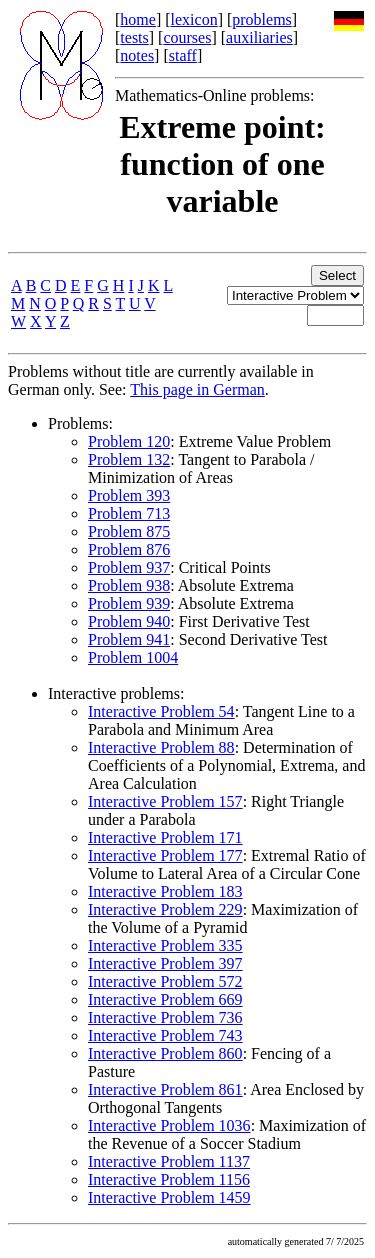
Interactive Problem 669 (165, 999)
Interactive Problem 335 (165, 945)
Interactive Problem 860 (165, 1053)
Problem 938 (129, 585)
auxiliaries (259, 37)
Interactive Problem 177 (165, 855)
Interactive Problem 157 (165, 801)
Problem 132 (129, 459)
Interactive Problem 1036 (169, 1125)
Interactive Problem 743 (165, 1035)
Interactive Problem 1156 (169, 1179)
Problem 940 (129, 621)
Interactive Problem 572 (165, 981)
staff (183, 55)
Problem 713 (129, 513)
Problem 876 (129, 549)
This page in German (197, 389)
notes (137, 55)
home (138, 19)
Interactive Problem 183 (165, 891)
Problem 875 (129, 531)
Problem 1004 (133, 657)
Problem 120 (129, 441)
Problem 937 (129, 567)
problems (262, 19)
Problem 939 (129, 603)
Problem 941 (129, 639)
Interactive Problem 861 (165, 1089)
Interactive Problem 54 (161, 711)
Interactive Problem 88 (161, 747)
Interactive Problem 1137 (169, 1161)
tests (134, 37)
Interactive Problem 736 (165, 1017)
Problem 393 (129, 495)
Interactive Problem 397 (165, 963)
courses (187, 37)
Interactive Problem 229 (165, 909)
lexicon (194, 19)
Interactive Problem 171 (165, 837)
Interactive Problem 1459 (169, 1197)
